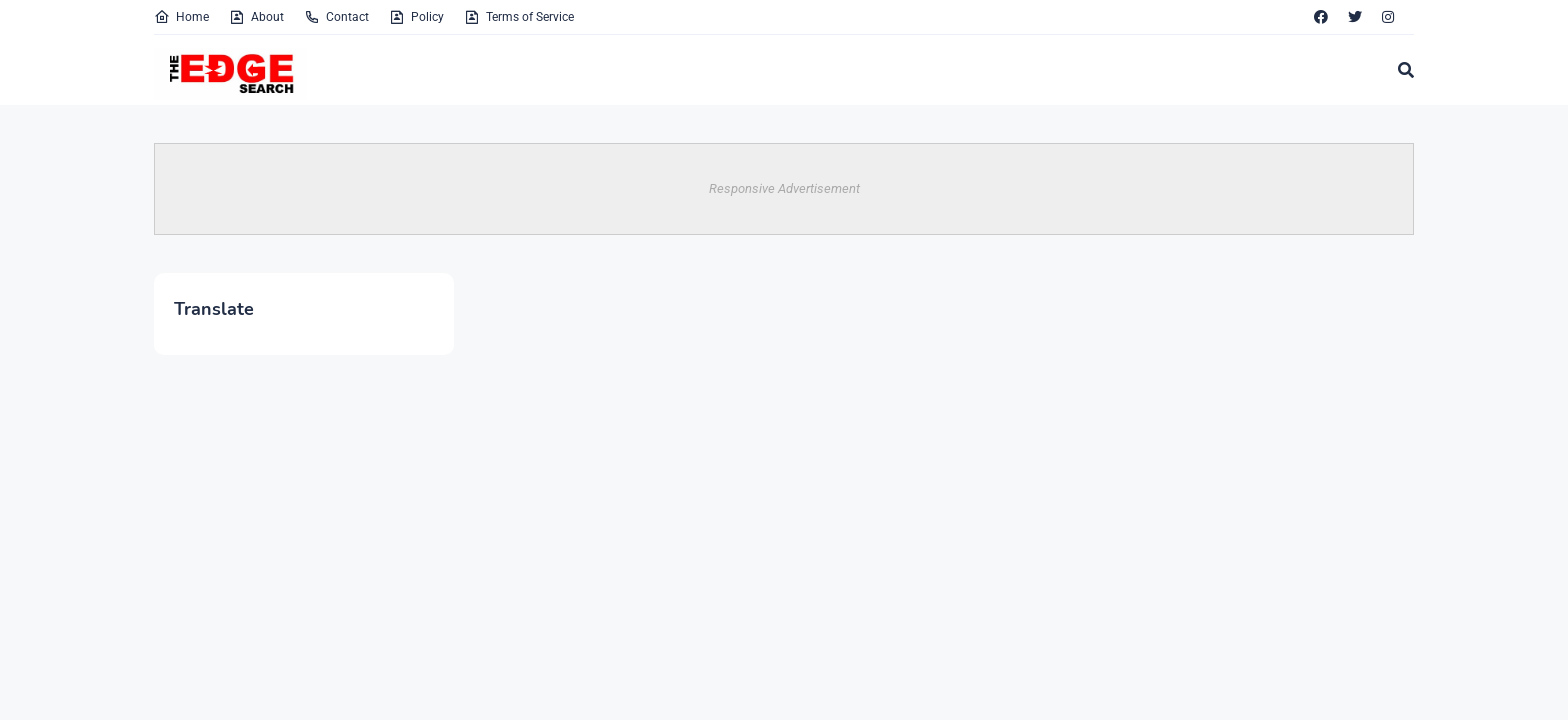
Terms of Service (519, 17)
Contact (336, 17)
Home (181, 17)
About (256, 17)
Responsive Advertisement (784, 188)
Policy (416, 17)
